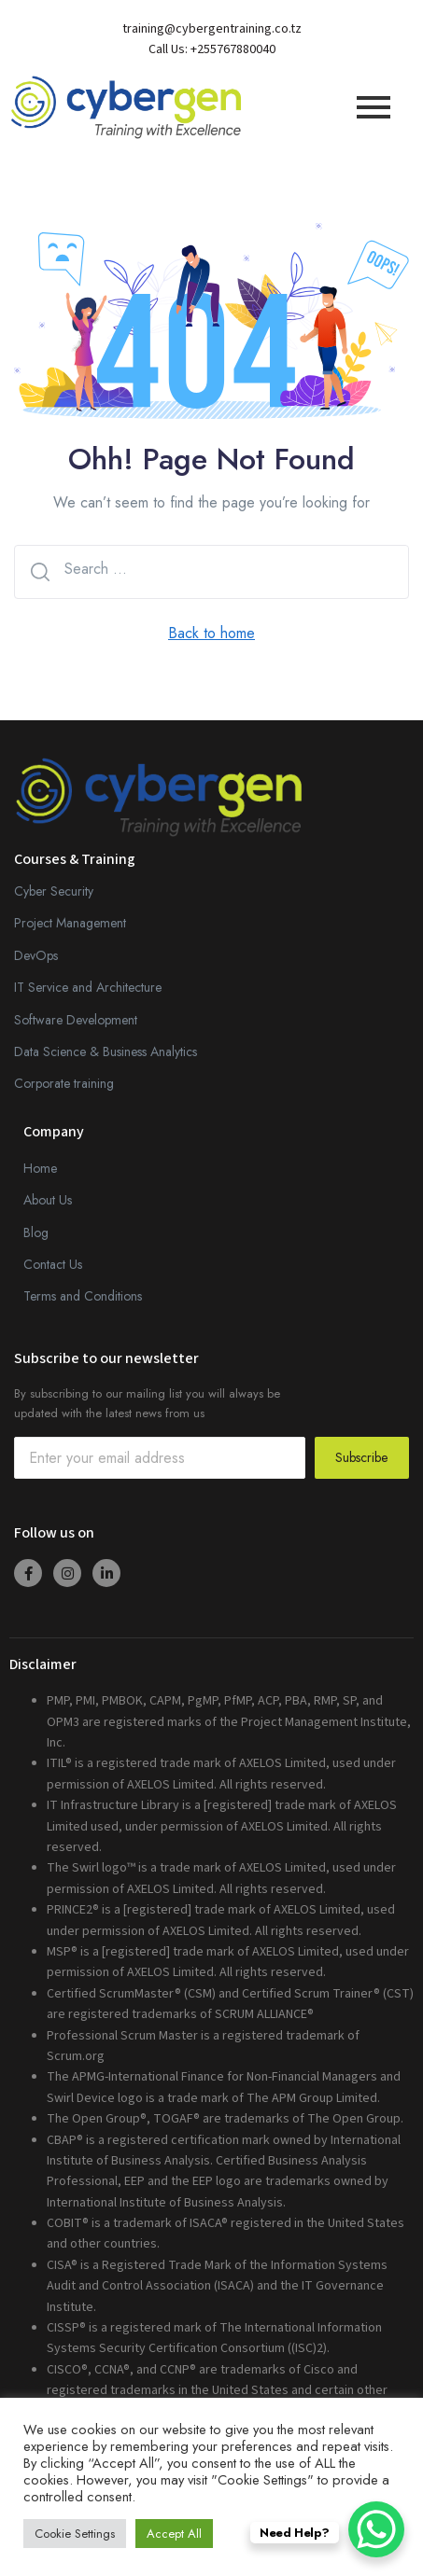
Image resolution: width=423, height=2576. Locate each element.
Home (40, 1168)
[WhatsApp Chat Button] (376, 2529)
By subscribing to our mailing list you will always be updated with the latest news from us (147, 1403)
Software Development (75, 1019)
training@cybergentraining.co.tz (212, 29)
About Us (47, 1200)
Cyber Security (53, 891)
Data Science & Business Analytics (105, 1051)
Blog (36, 1232)
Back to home (211, 633)
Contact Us (52, 1264)
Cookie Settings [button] (75, 2533)
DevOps (36, 955)
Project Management (70, 922)
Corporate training (64, 1083)
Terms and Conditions (82, 1296)
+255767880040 (232, 49)
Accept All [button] (174, 2533)
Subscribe (361, 1457)
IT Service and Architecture (88, 987)
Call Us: (169, 49)
